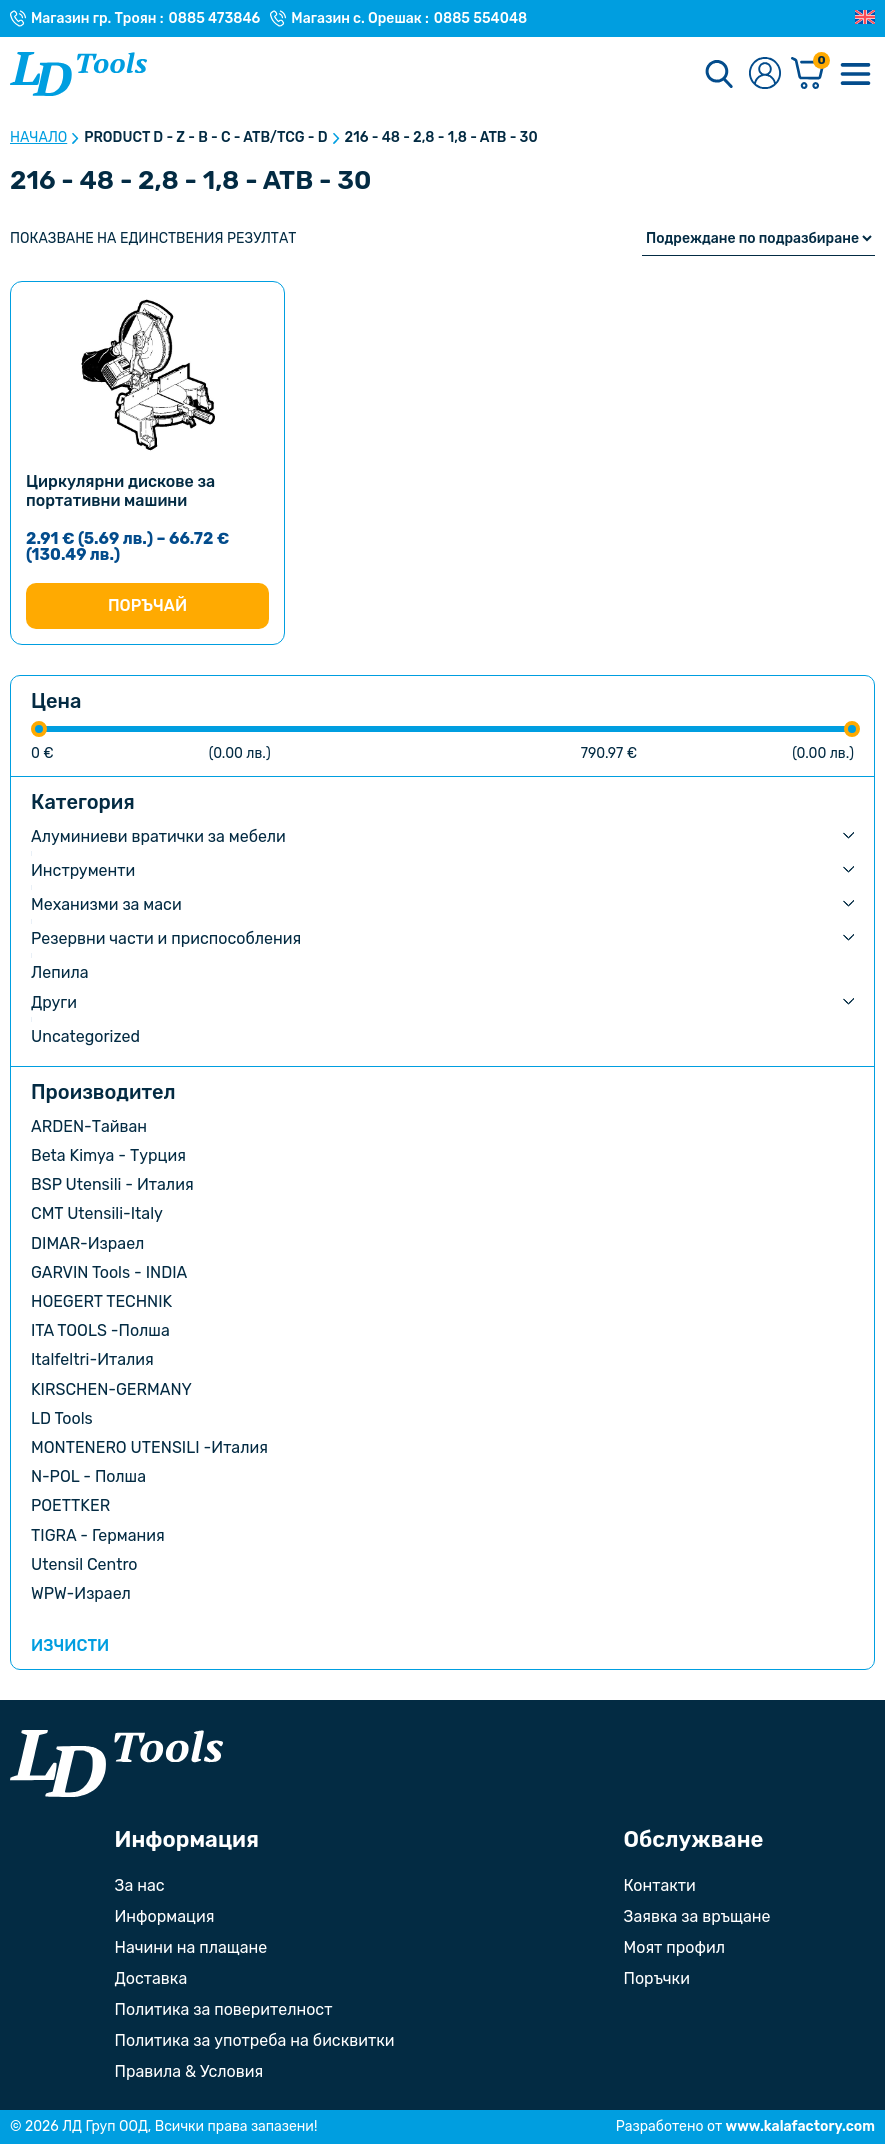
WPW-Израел (81, 1593)
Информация (165, 1916)
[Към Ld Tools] (78, 74)
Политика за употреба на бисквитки (255, 2040)
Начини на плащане (191, 1947)
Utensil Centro (84, 1564)
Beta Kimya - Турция (108, 1155)
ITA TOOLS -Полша (100, 1330)
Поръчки (657, 1978)
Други (54, 1002)
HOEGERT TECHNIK (101, 1301)
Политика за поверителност (224, 2009)
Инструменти (83, 870)
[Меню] (855, 74)
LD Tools (62, 1418)
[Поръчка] (758, 238)
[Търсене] (719, 74)
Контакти (660, 1885)
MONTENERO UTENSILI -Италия (149, 1447)
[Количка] (808, 74)
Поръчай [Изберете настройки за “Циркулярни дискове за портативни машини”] (147, 605)
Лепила (60, 972)
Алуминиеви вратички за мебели (158, 836)
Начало (38, 138)
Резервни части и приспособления (166, 938)
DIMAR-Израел (87, 1243)
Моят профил (674, 1947)
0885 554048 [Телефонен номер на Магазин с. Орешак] (480, 19)
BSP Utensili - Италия (112, 1184)
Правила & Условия (189, 2071)
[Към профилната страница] (765, 74)
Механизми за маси (106, 904)
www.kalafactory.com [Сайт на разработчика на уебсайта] (800, 2126)
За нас (140, 1885)
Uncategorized (85, 1036)
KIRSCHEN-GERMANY (111, 1389)
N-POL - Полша (88, 1476)
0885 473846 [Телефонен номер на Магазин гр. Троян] (215, 19)
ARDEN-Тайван (89, 1126)
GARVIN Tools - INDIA (109, 1272)
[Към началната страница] (116, 1763)
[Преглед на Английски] (865, 18)
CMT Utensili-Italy (97, 1213)
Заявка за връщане (697, 1916)
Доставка (151, 1978)
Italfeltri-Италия (92, 1359)
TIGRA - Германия (98, 1535)
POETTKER (70, 1505)
